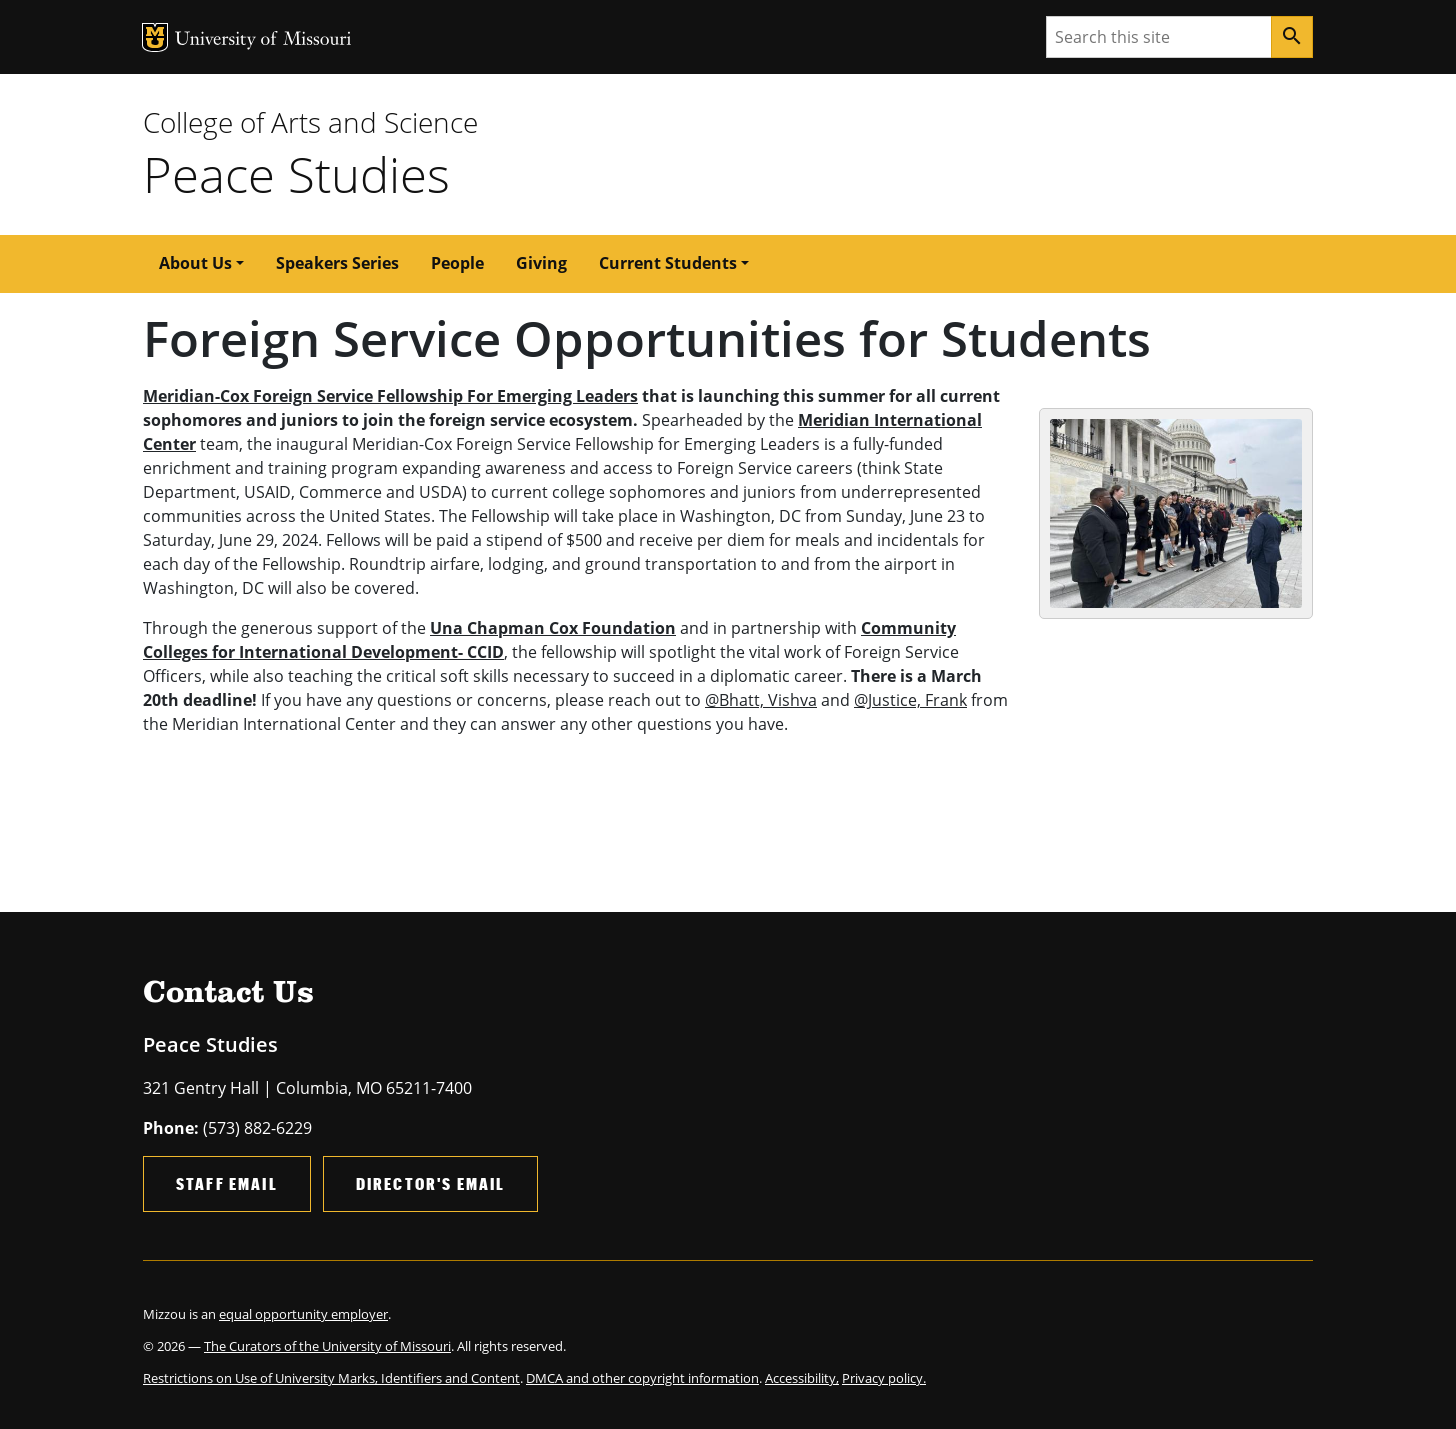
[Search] (1292, 37)
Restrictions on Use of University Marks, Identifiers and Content (331, 1378)
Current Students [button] (668, 263)
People (457, 263)
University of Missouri (263, 40)
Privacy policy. (884, 1378)
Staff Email (227, 1183)
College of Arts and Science (310, 122)
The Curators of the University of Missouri (327, 1346)
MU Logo (155, 37)
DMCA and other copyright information (642, 1378)
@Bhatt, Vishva (761, 700)
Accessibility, (802, 1378)
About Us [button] (195, 263)
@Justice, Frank (910, 700)
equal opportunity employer (303, 1314)
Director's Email (431, 1183)
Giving (541, 263)
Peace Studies (296, 174)
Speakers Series (337, 263)
